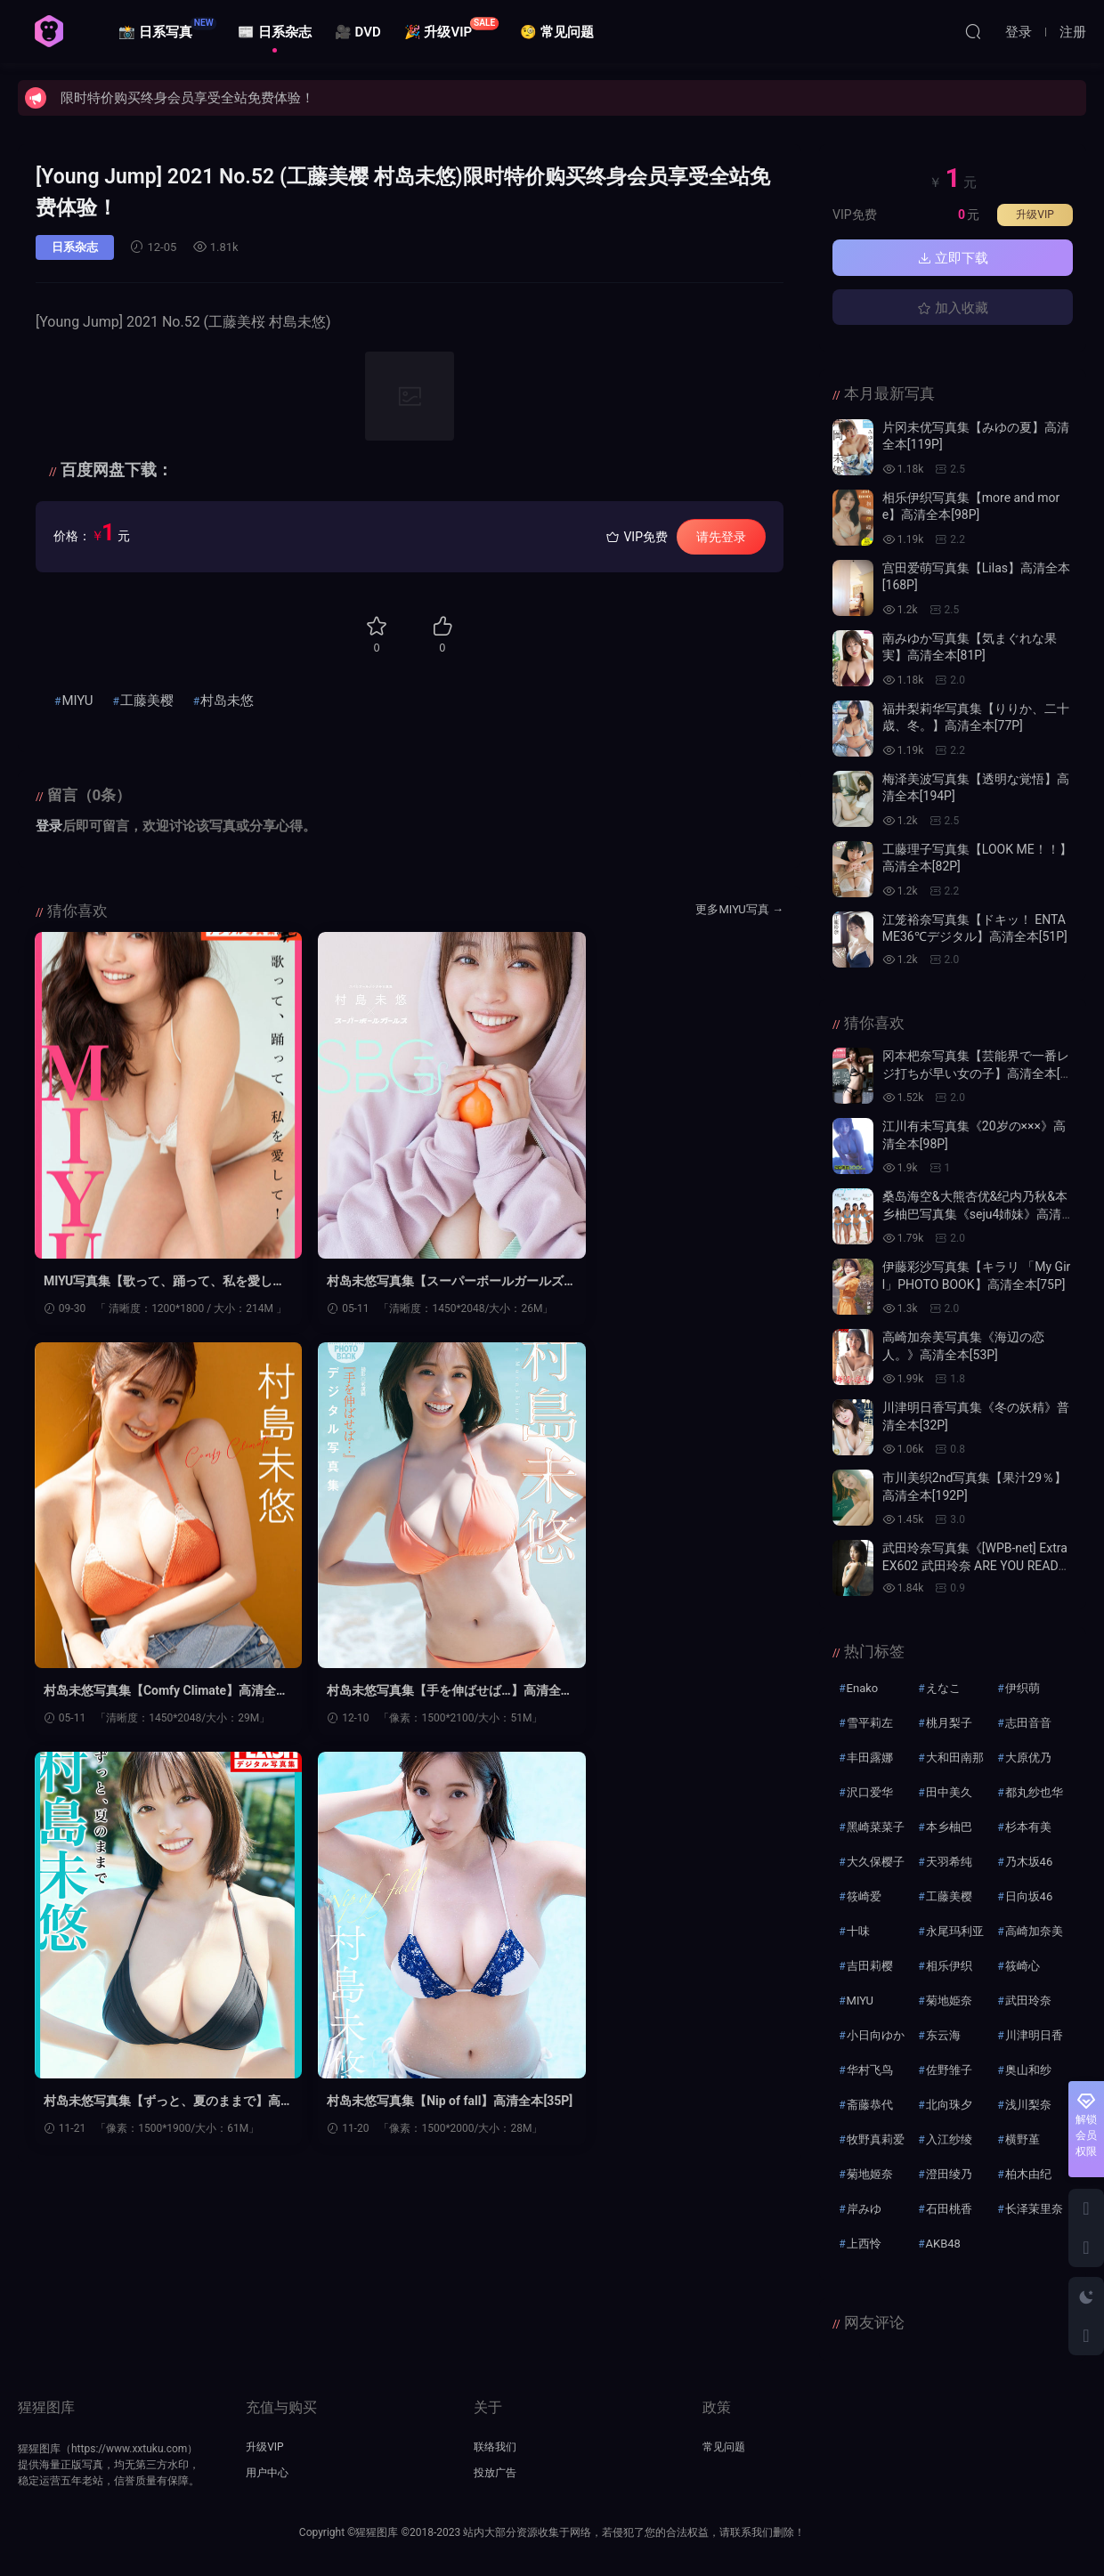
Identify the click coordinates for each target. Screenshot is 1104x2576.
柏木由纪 (1028, 2174)
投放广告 (495, 2473)
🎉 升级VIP (451, 28)
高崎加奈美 (1034, 1931)
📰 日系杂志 (275, 32)
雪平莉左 (870, 1722)
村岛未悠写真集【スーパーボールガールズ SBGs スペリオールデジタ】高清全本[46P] (408, 1282)
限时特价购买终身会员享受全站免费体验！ (187, 98)
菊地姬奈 (870, 2174)
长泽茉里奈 (1034, 2209)
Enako (863, 1688)
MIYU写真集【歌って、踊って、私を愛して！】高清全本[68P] (153, 1282)
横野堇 (1022, 2139)
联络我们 (495, 2447)
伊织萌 (1022, 1688)
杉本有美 (1028, 1827)
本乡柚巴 (949, 1827)
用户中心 (267, 2473)
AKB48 (943, 2243)
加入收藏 (952, 308)
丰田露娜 (870, 1757)
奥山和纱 (1028, 2070)
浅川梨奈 (1028, 2104)
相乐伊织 (949, 1966)
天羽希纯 (949, 1861)
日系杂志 (75, 247)
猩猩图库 (49, 31)
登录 (49, 826)
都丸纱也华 (1034, 1792)
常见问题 (723, 2447)
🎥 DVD (358, 32)
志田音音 (1028, 1722)
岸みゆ (864, 2209)
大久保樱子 (876, 1861)
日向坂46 (1029, 1896)
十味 (858, 1931)
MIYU (77, 701)
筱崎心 (1022, 1966)
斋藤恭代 (870, 2104)
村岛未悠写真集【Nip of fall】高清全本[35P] (663, 1692)
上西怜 (864, 2243)
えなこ (943, 1688)
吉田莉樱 (870, 1966)
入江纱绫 (949, 2139)
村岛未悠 (227, 701)
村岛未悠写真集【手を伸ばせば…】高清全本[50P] (149, 1692)
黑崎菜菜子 (876, 1827)
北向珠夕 (949, 2104)
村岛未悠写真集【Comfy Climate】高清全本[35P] (658, 1282)
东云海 (943, 2035)
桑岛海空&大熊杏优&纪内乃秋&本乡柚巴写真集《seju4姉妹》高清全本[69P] (974, 1213)
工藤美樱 (147, 701)
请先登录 (721, 537)
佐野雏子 (949, 2070)
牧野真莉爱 (876, 2139)
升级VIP (1034, 214)
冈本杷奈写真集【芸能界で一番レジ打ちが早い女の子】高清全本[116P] (975, 1073)
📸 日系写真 (167, 28)
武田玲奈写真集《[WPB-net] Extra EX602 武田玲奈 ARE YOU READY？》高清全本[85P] (974, 1565)
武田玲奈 (1028, 2000)
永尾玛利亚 (955, 1931)
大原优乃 (1028, 1757)
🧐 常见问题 (557, 32)
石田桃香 (949, 2209)
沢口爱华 (870, 1792)
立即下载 (952, 258)
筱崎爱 (864, 1896)
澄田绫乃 (949, 2174)
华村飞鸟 (870, 2070)
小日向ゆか (876, 2035)
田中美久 (949, 1792)
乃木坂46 (1029, 1861)
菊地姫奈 (949, 2000)
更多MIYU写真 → (739, 909)
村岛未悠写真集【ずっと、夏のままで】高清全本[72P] (399, 1692)
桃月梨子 (949, 1722)
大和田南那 (955, 1757)
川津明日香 (1034, 2035)
